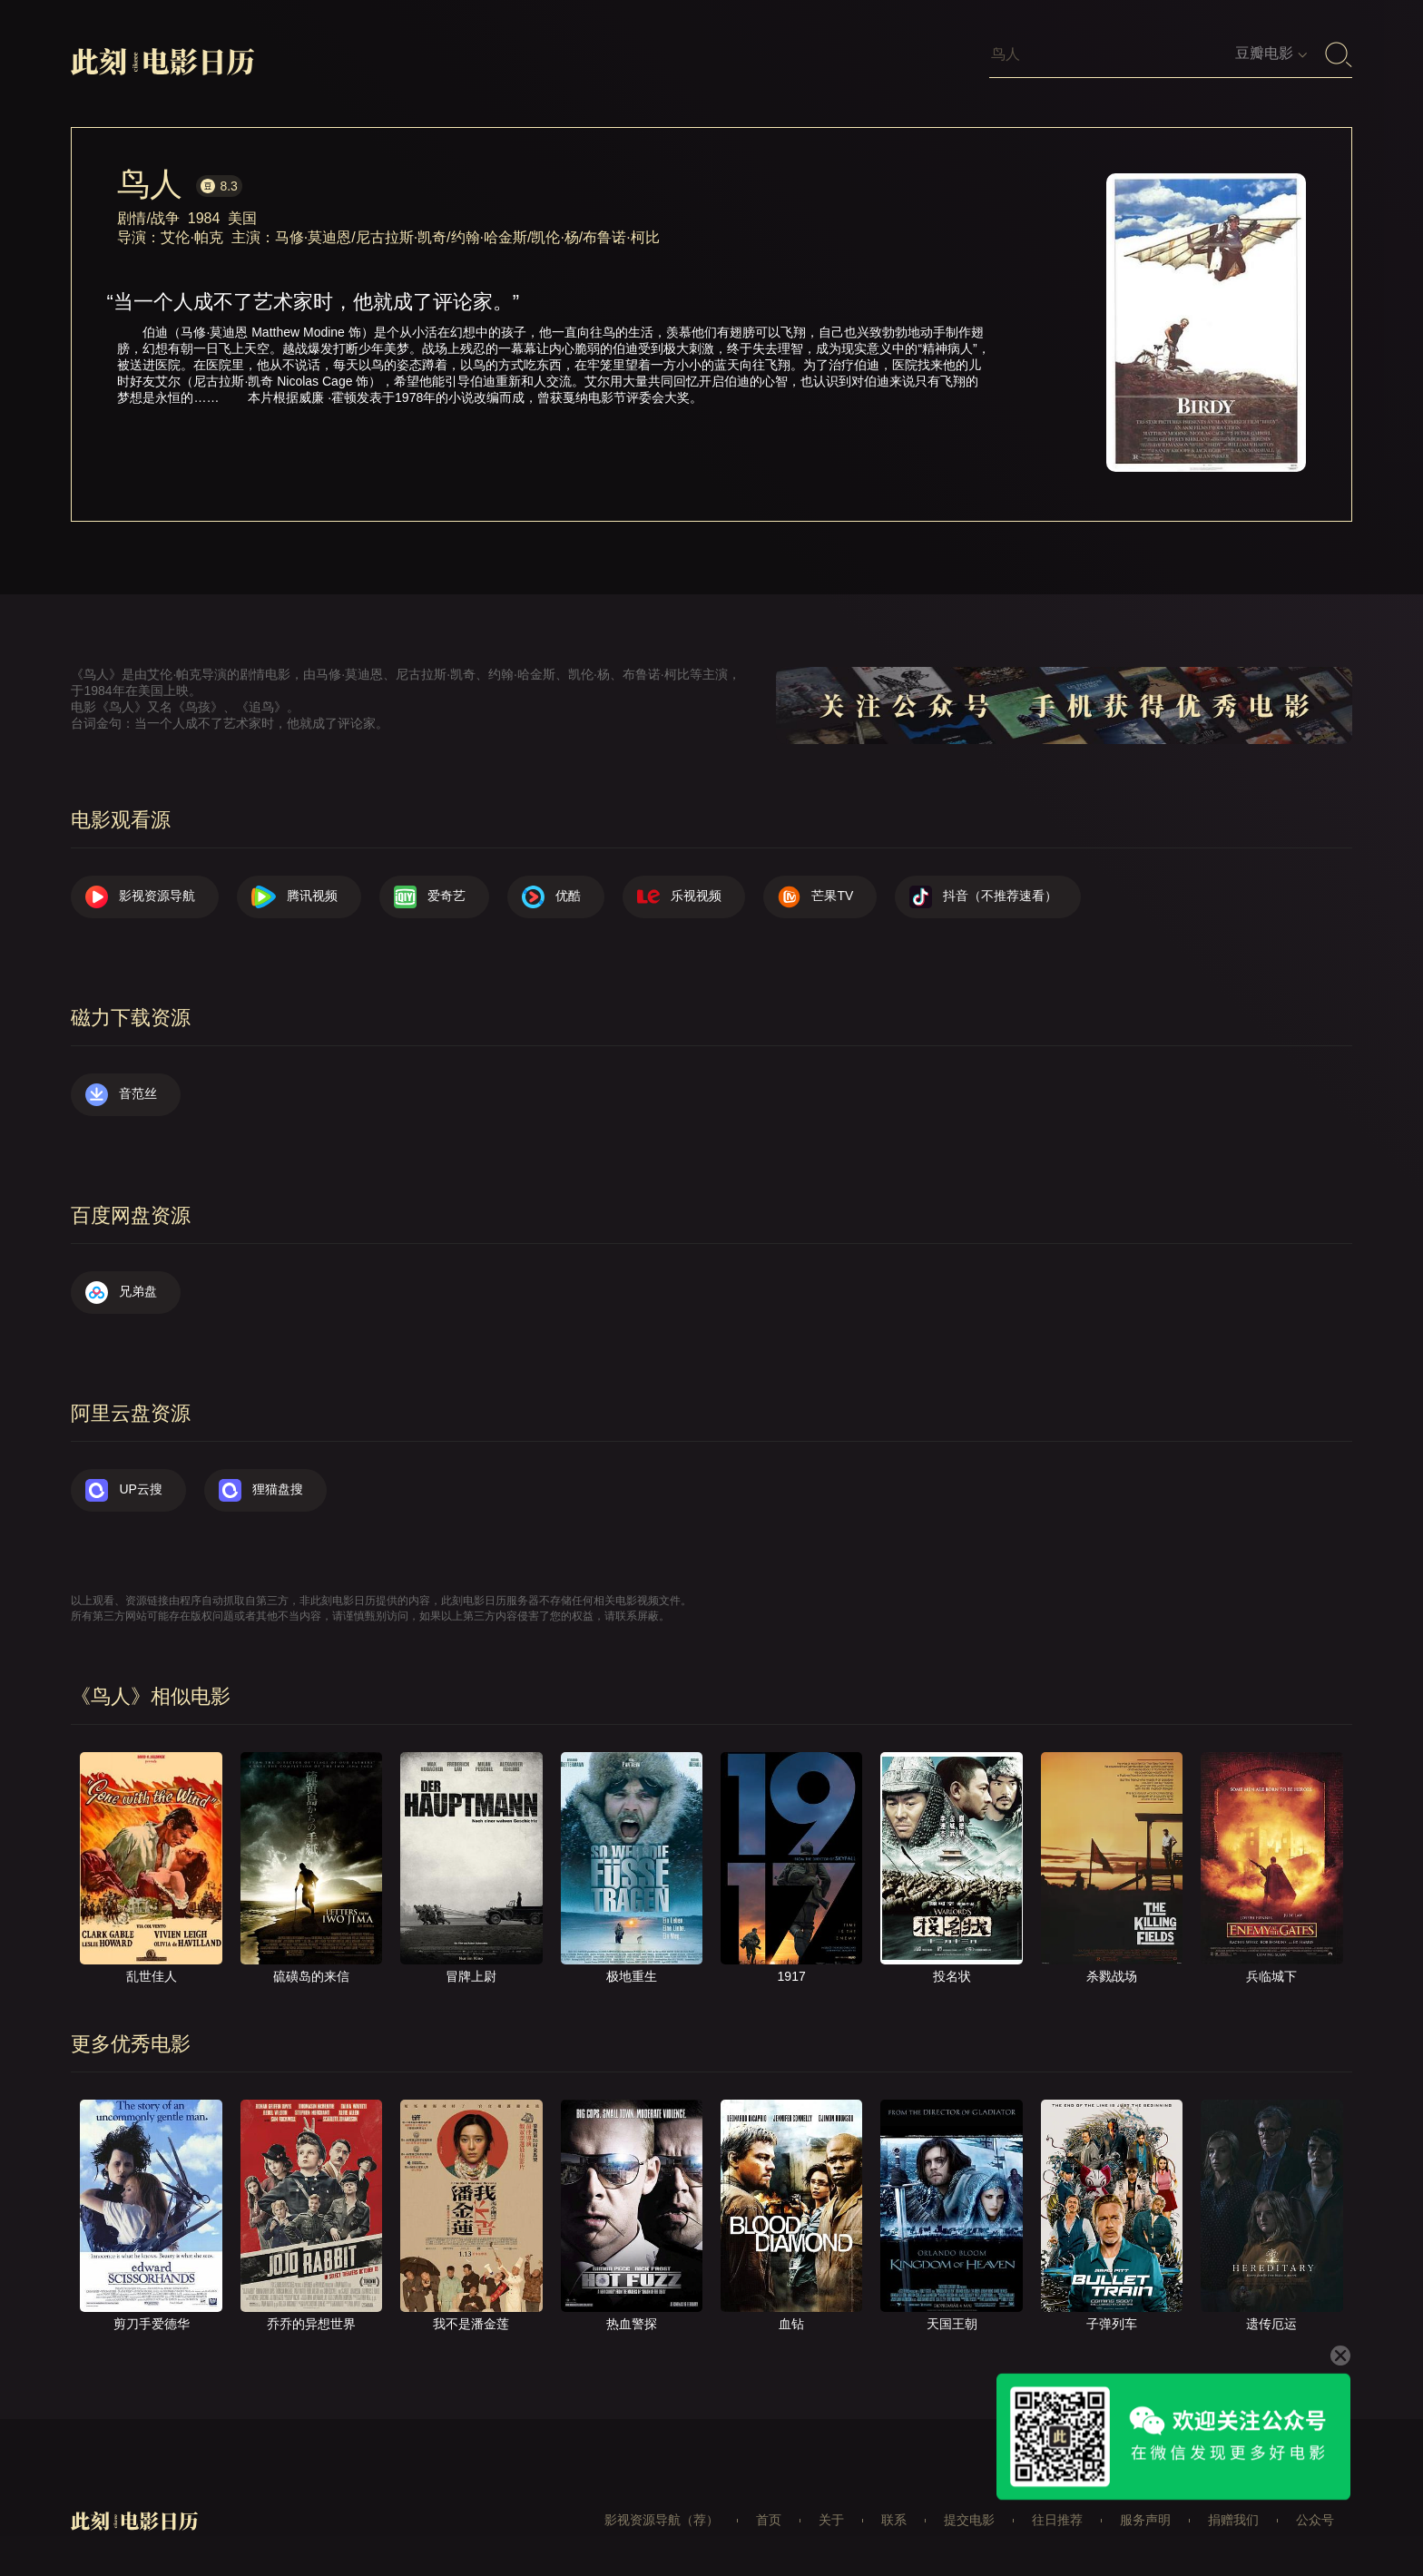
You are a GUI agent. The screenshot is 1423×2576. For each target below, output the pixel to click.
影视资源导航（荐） (661, 2519)
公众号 (1315, 2519)
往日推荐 (1057, 2519)
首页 (768, 2519)
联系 (894, 2519)
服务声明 (1145, 2519)
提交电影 (969, 2519)
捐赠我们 (1233, 2519)
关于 (831, 2519)
